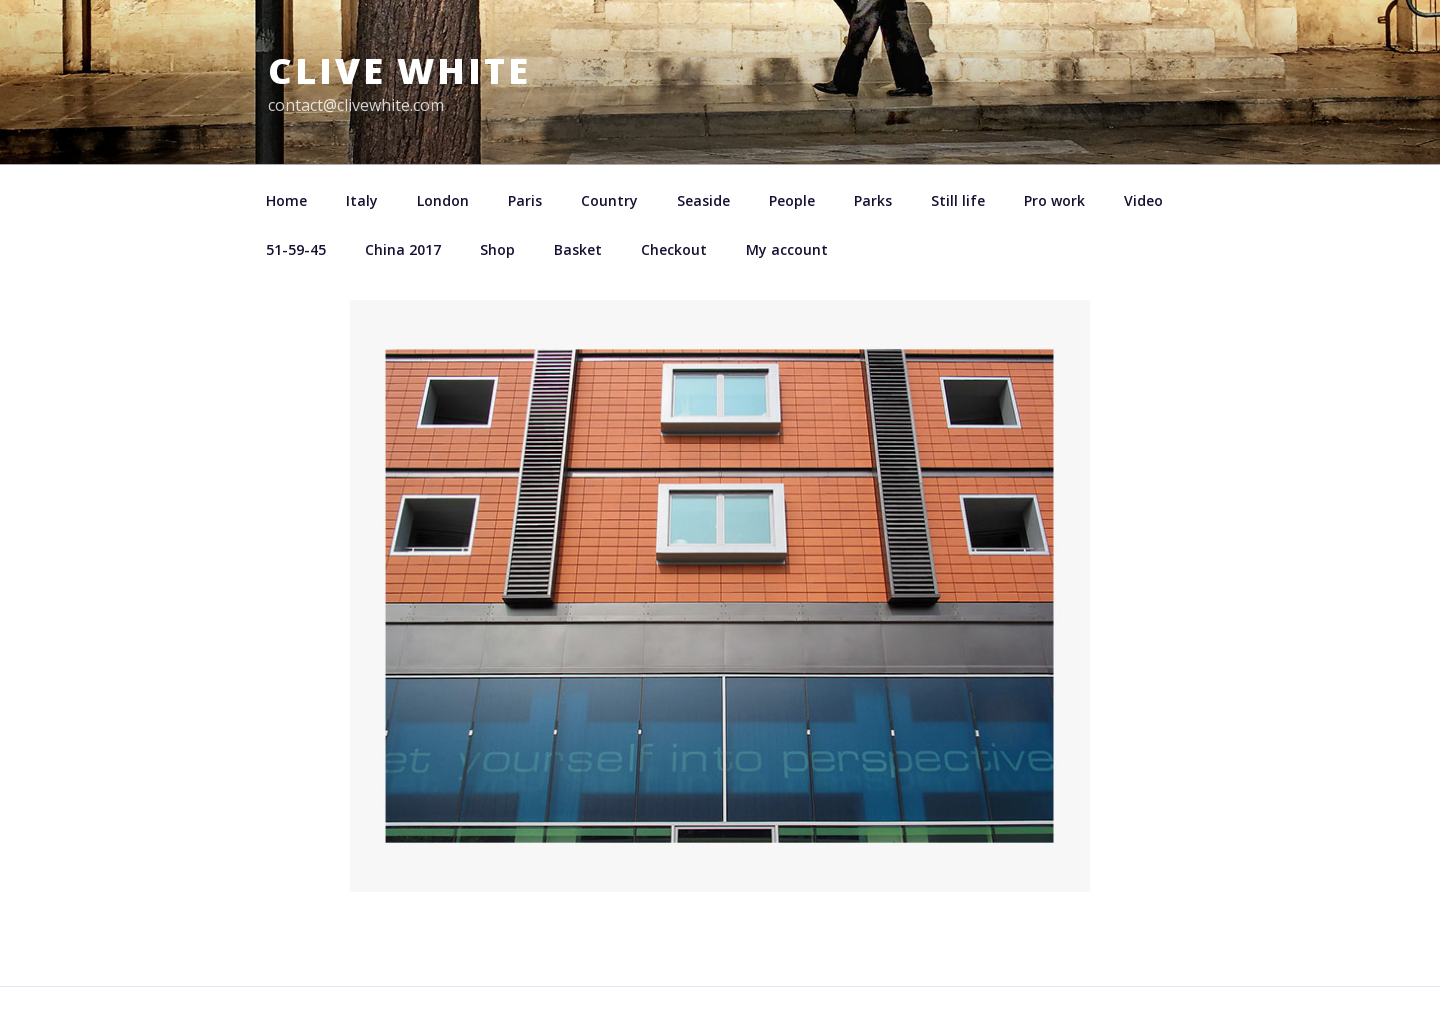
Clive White (399, 70)
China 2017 (403, 249)
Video (1143, 200)
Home (286, 200)
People (792, 200)
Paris (525, 200)
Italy (362, 200)
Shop (497, 249)
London (443, 200)
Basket (578, 249)
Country (609, 200)
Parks (873, 200)
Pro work (1054, 200)
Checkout (674, 249)
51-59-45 (296, 249)
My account (787, 249)
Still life (958, 200)
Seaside (703, 200)
